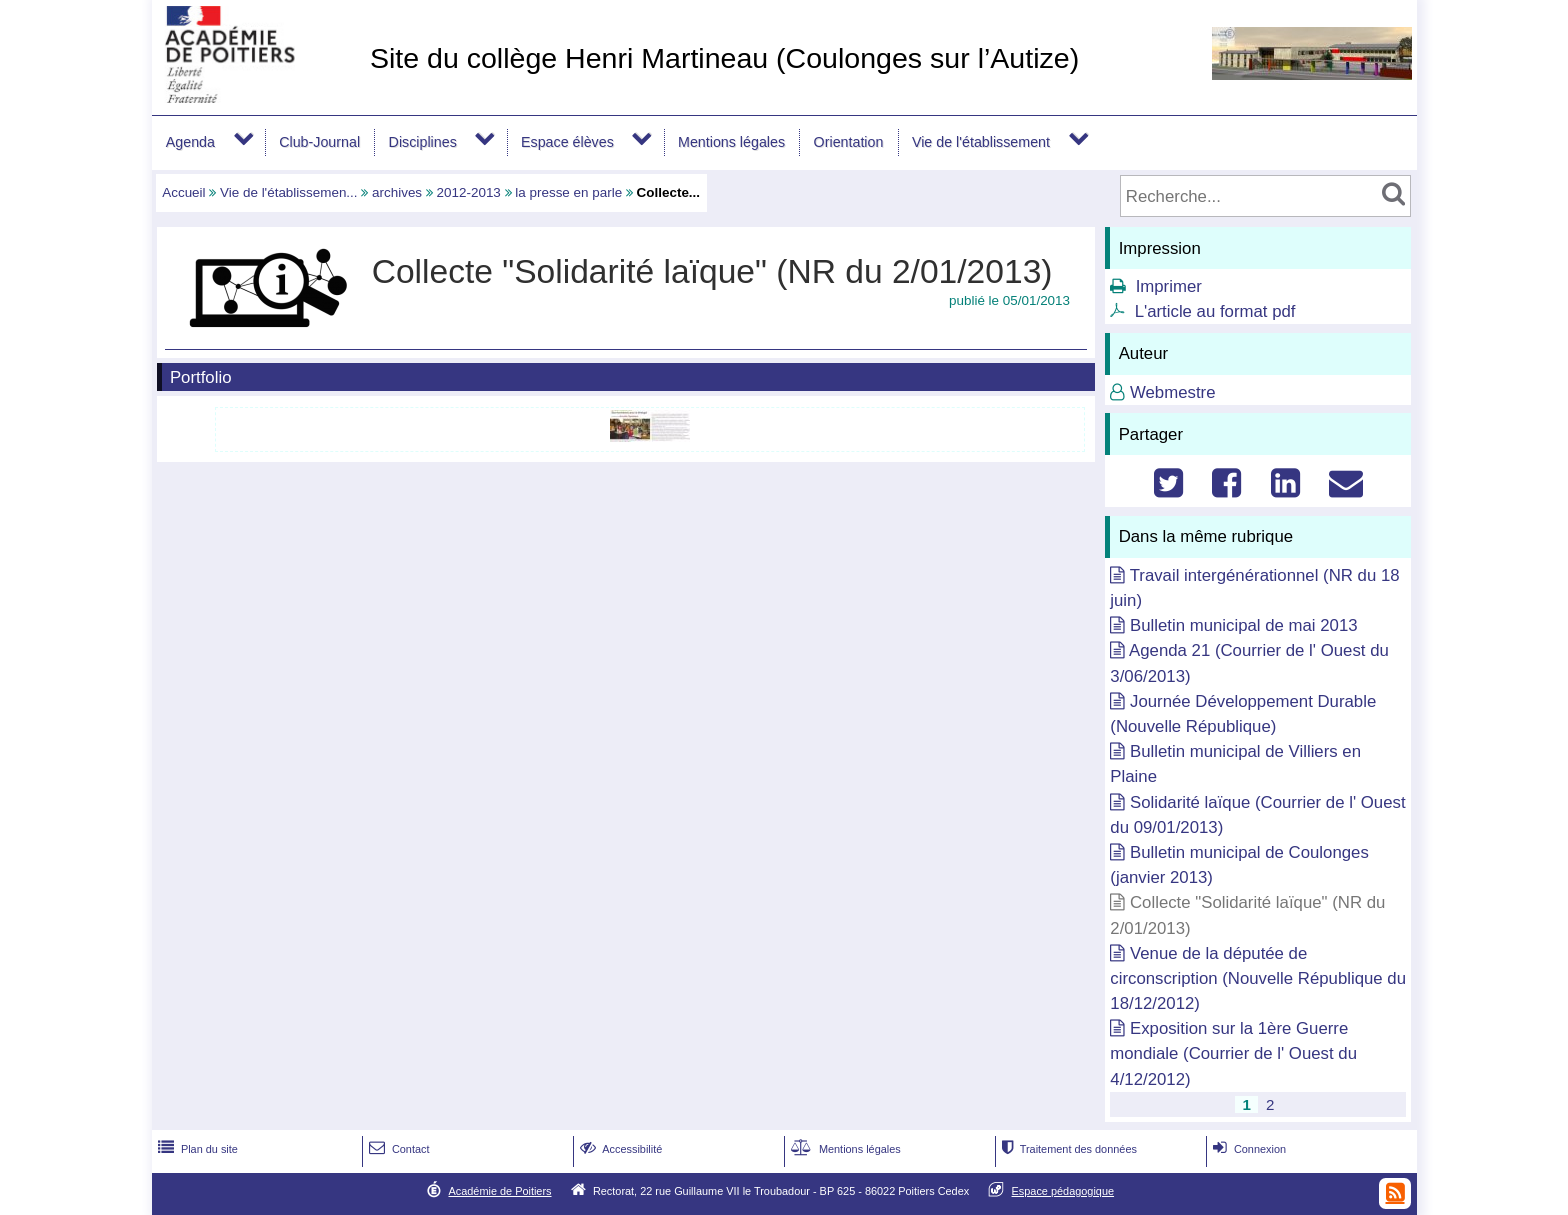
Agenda (190, 142)
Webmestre (1173, 392)
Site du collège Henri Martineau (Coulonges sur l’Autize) (724, 58)
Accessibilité (619, 1149)
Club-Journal (319, 142)
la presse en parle (568, 192)
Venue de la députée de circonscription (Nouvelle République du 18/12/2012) (1258, 978)
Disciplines (423, 142)
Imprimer (1169, 286)
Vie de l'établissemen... (289, 192)
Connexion (1247, 1149)
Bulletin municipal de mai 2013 (1244, 625)
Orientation (849, 142)
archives (397, 192)
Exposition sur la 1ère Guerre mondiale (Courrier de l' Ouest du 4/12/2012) (1233, 1053)
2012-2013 (469, 192)
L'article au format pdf (1215, 311)
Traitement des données (1067, 1149)
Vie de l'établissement (981, 142)
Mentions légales (731, 142)
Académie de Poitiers (499, 1191)
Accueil (183, 192)
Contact (397, 1149)
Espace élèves (567, 142)
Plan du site (196, 1149)
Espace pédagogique (1063, 1191)
